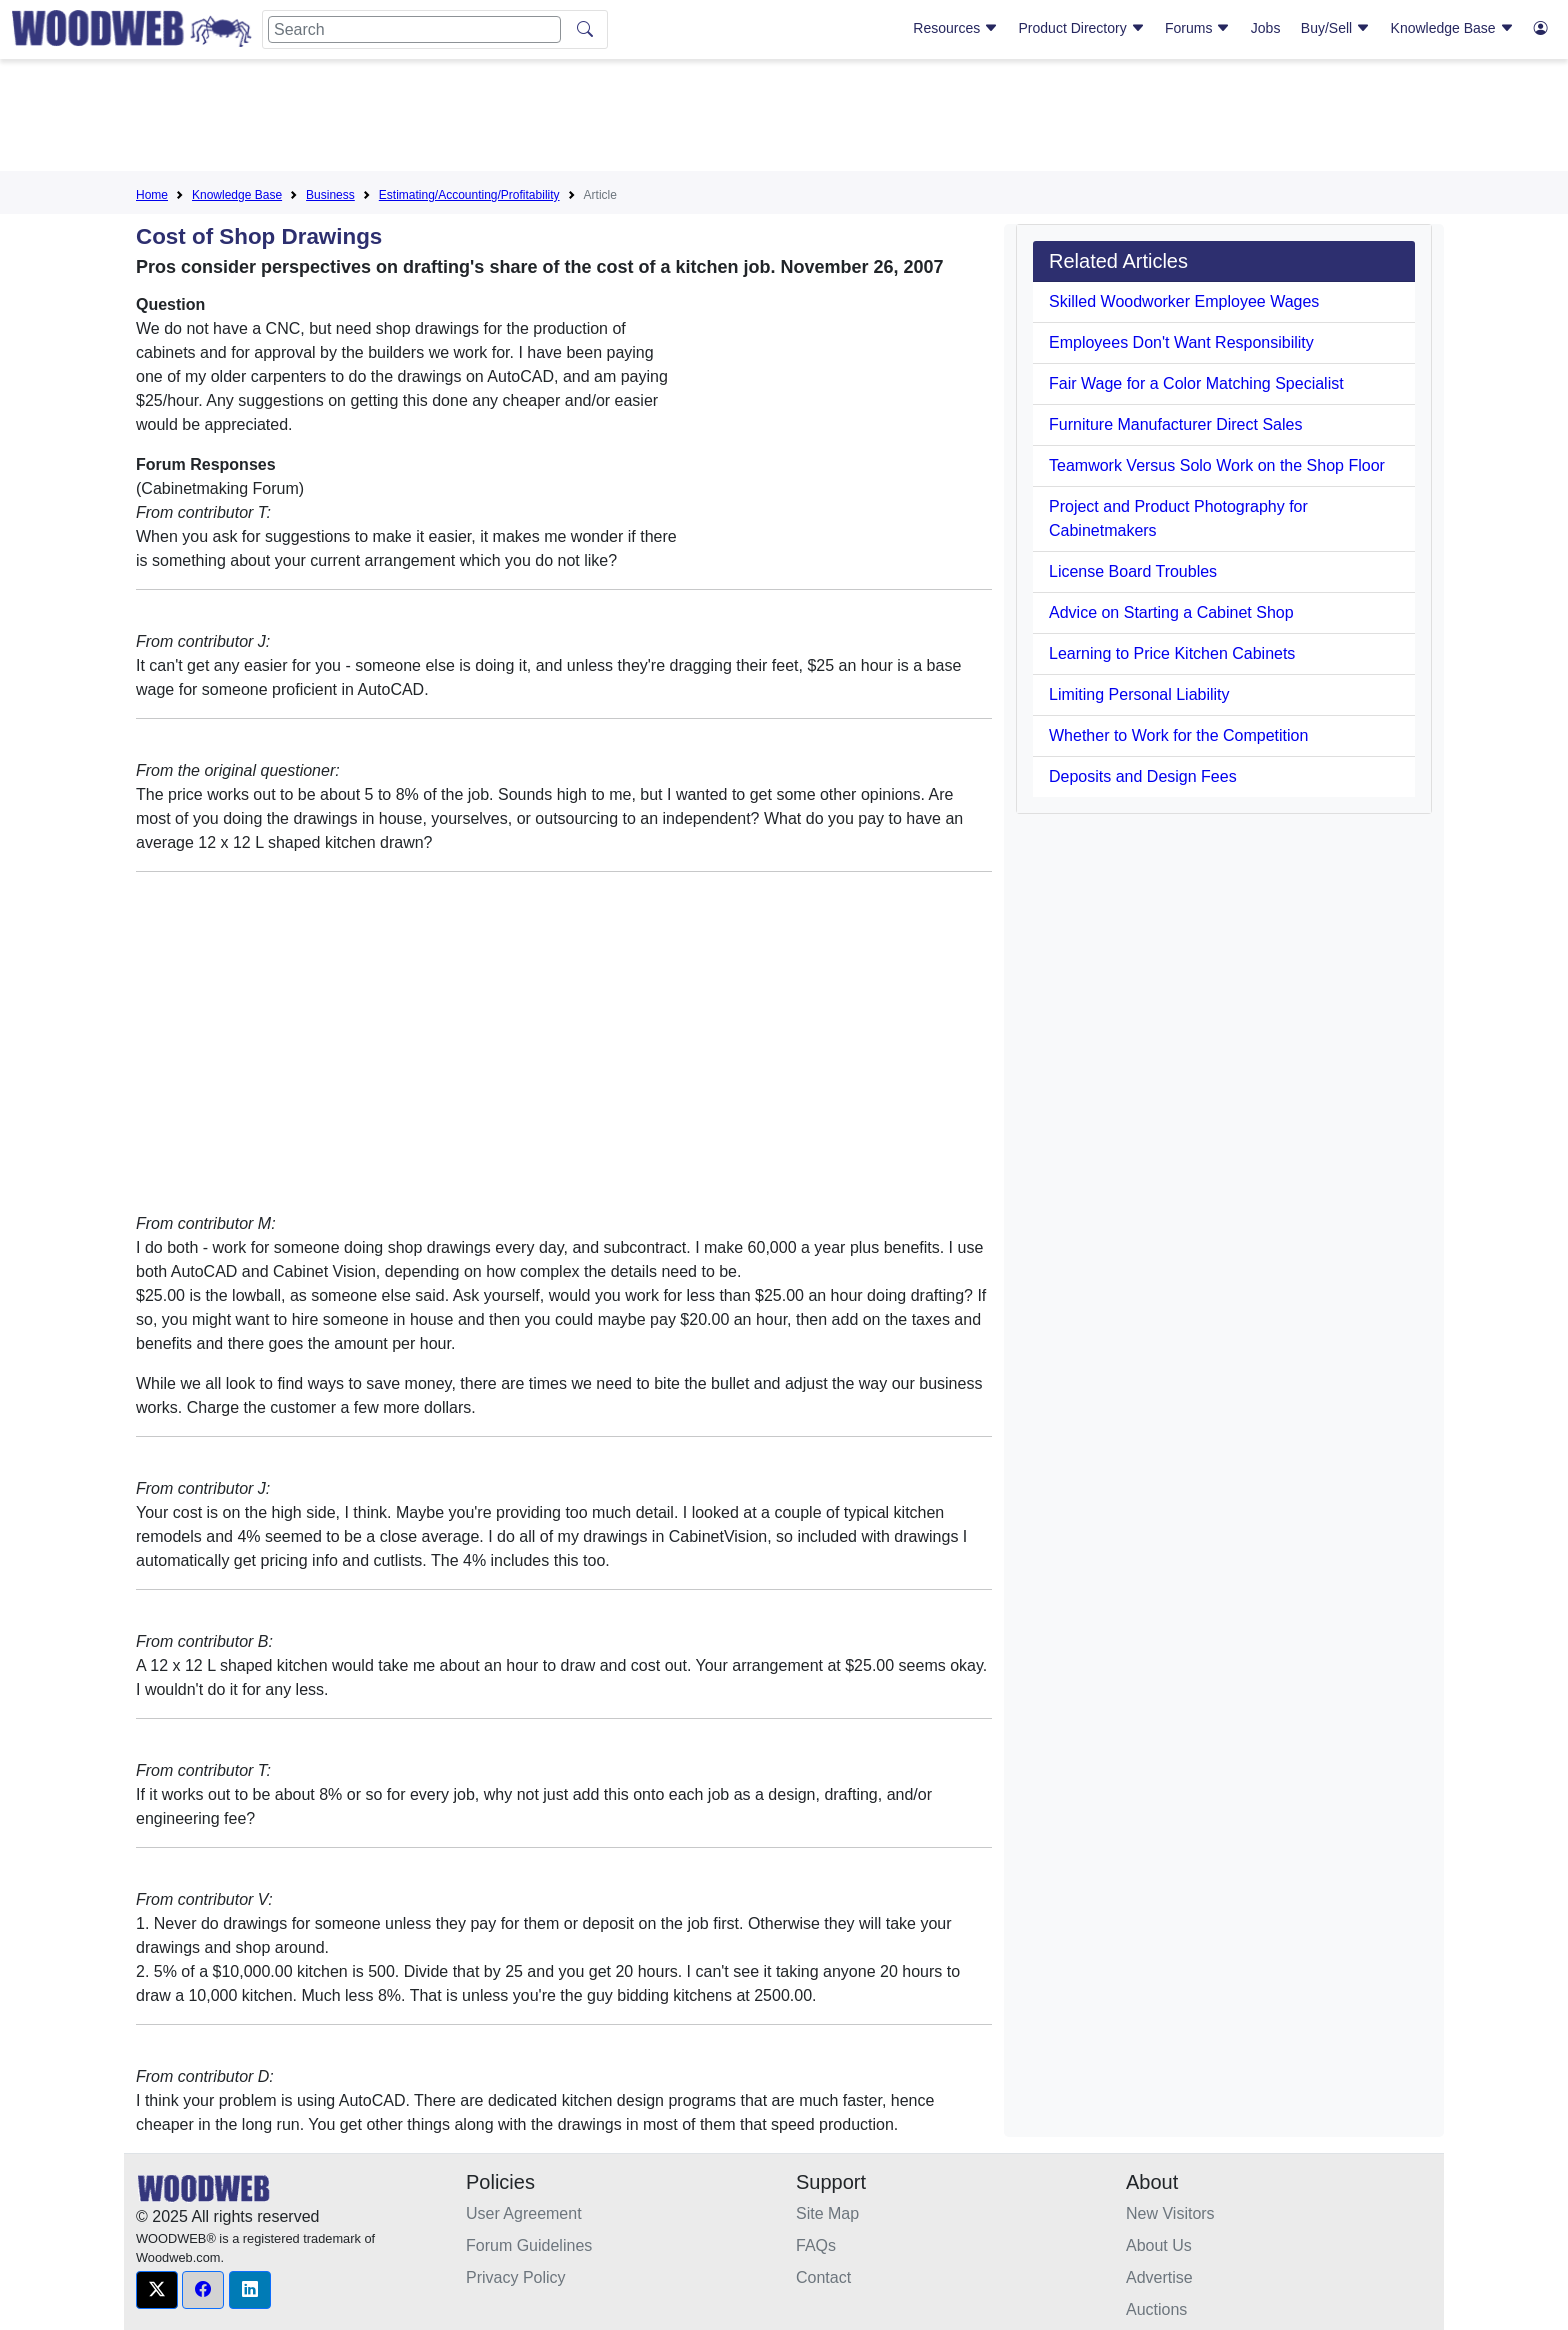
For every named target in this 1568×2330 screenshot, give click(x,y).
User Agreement (524, 2213)
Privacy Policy (516, 2277)
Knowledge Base (1452, 28)
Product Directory (1082, 28)
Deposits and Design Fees (1143, 776)
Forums (1197, 28)
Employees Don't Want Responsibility (1181, 342)
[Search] (414, 29)
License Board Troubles (1133, 571)
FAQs (816, 2245)
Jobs (1266, 28)
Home (152, 195)
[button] (157, 2290)
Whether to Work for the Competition (1178, 735)
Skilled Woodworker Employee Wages (1184, 301)
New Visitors (1170, 2213)
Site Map (827, 2213)
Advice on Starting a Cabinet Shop (1171, 612)
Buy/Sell (1335, 28)
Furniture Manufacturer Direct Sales (1175, 424)
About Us (1159, 2245)
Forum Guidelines (529, 2245)
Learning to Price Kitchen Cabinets (1172, 653)
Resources (955, 28)
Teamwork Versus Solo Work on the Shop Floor (1217, 465)
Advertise (1159, 2277)
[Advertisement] (784, 119)
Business (330, 195)
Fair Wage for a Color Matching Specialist (1196, 383)
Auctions (1156, 2309)
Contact (823, 2277)
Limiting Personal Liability (1139, 694)
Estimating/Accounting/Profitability (469, 195)
